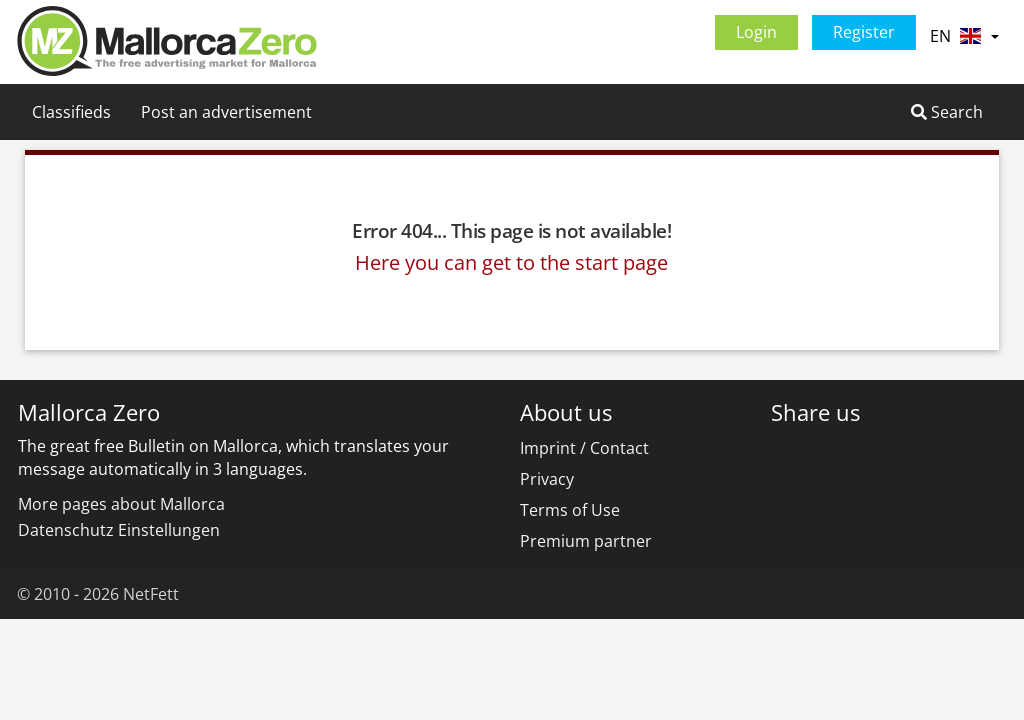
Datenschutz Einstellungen (119, 530)
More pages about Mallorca (121, 504)
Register (864, 32)
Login (756, 32)
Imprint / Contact (584, 448)
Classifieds (71, 112)
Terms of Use (570, 510)
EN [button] (964, 36)
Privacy (547, 479)
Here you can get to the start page (511, 262)
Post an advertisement (226, 112)
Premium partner (586, 541)
